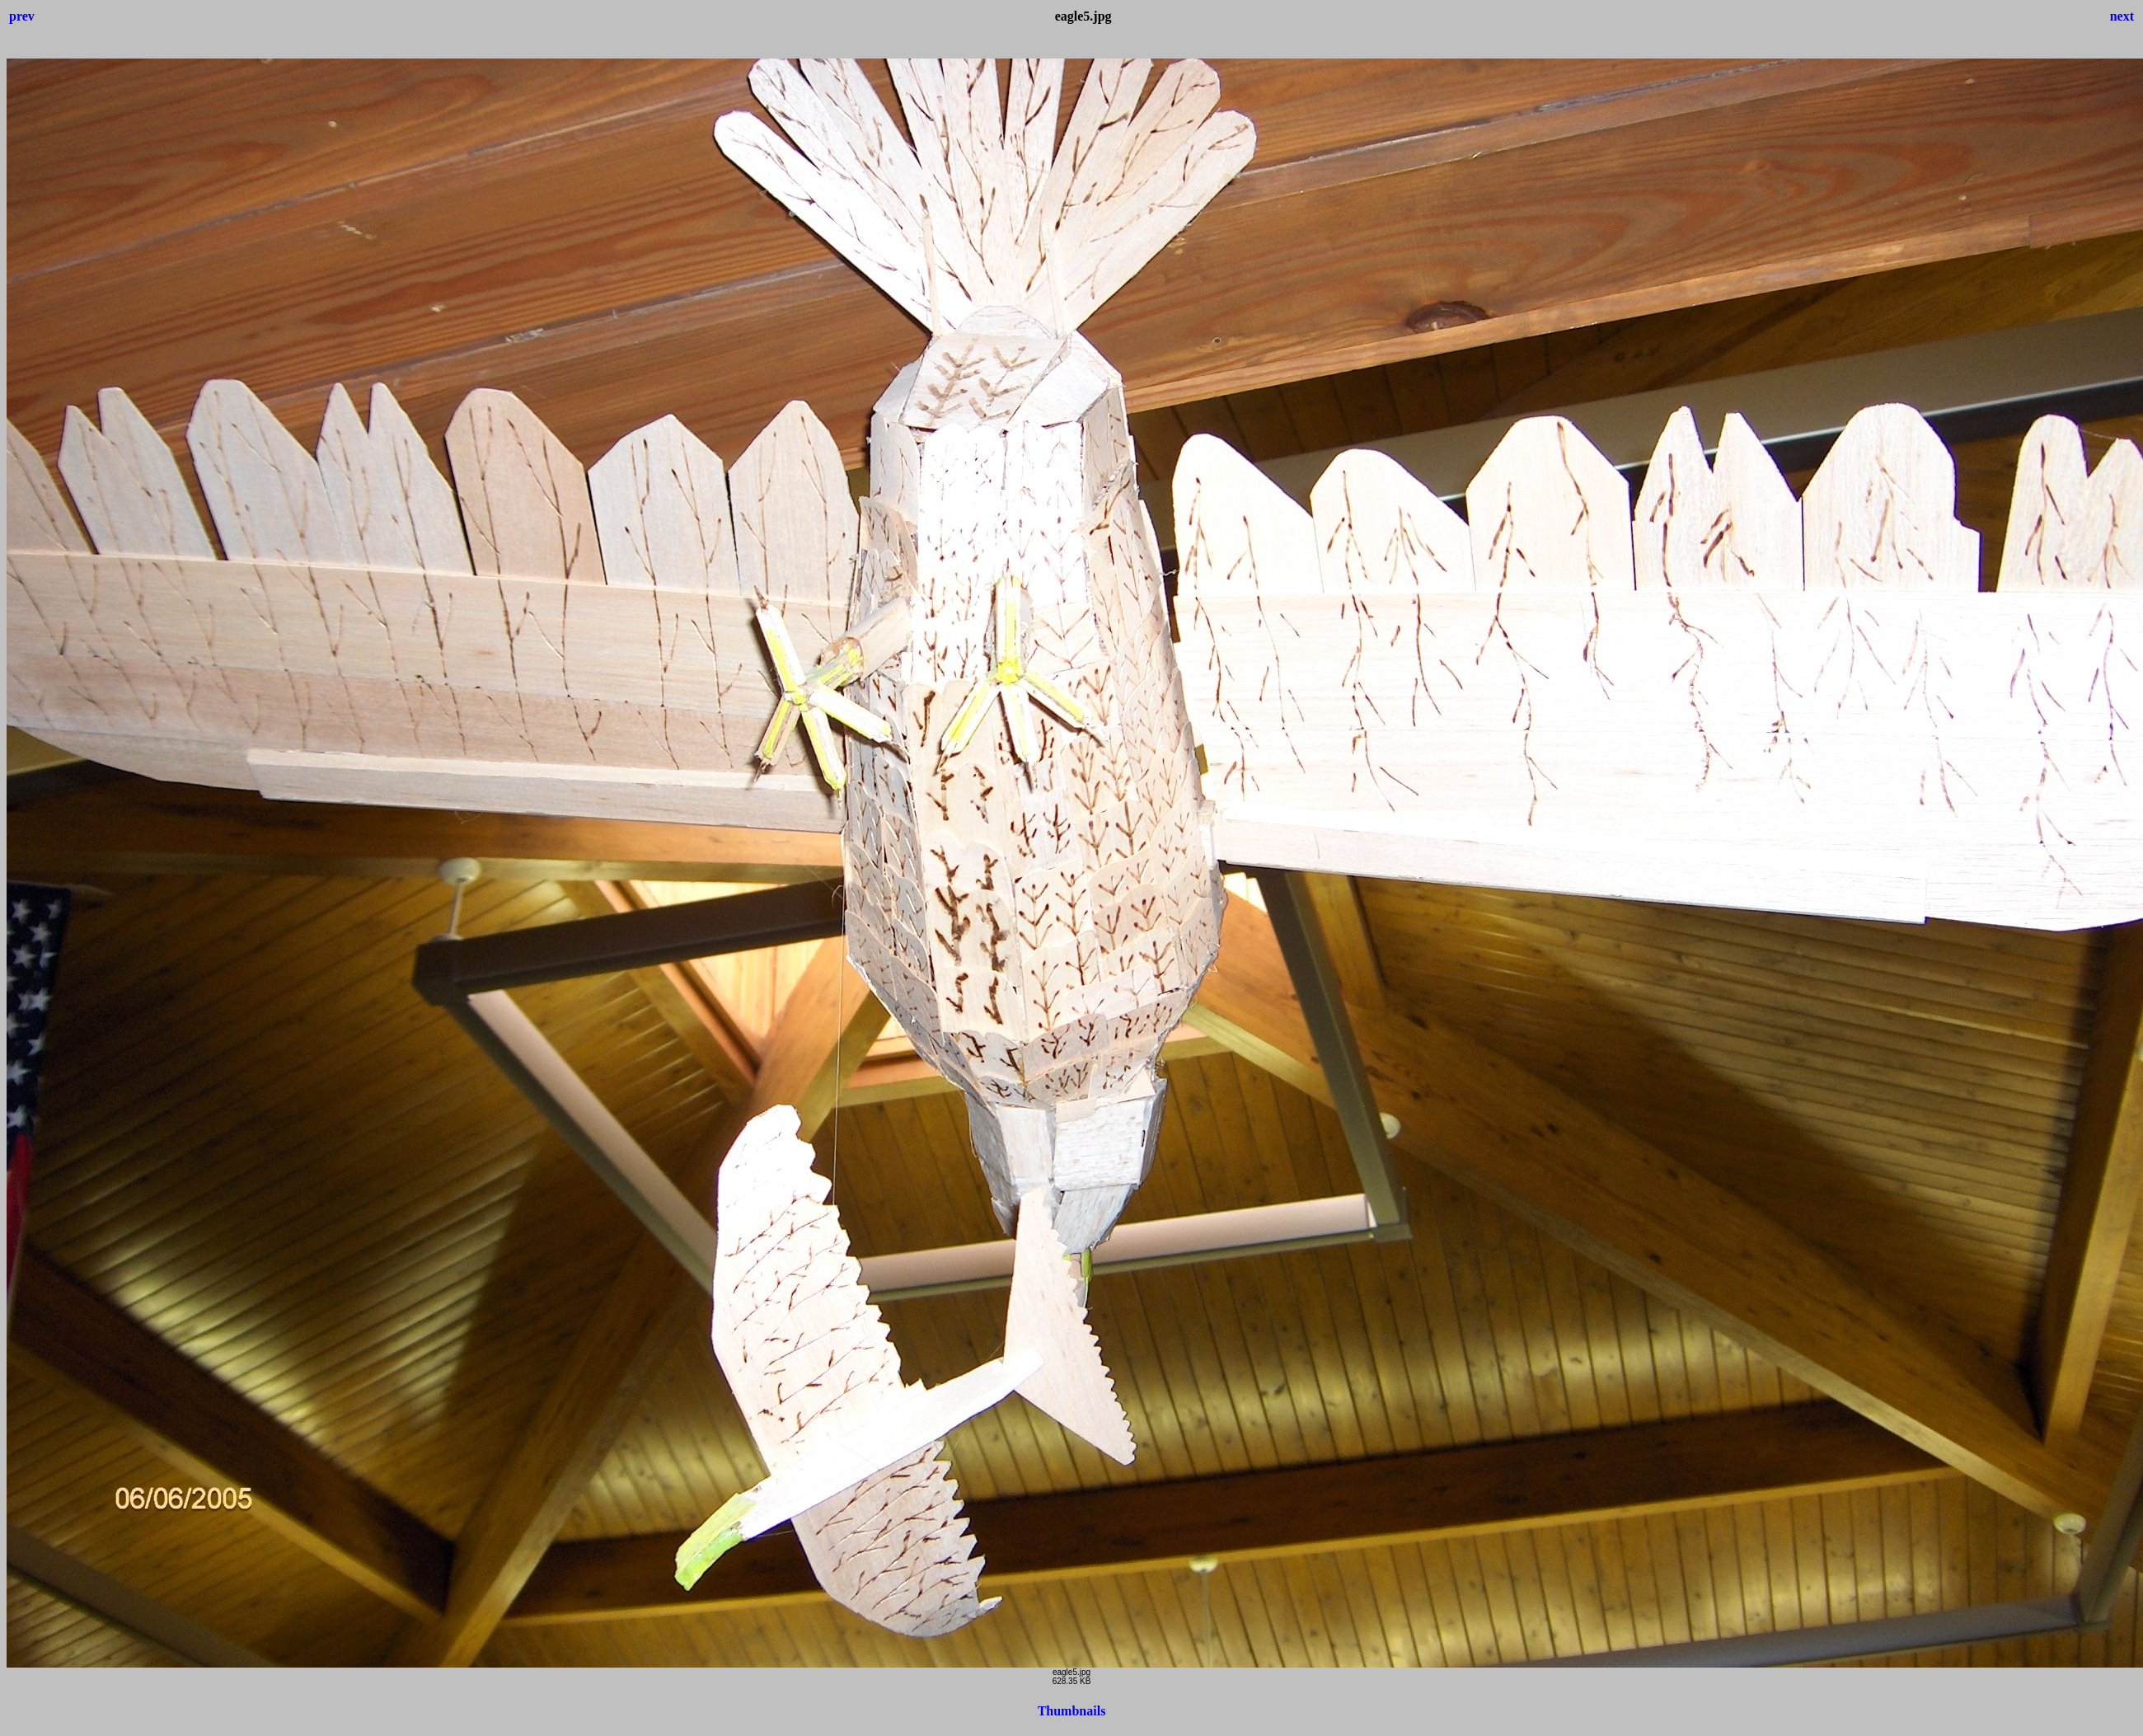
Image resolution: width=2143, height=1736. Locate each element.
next (2122, 16)
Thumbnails (1072, 1711)
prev (22, 16)
